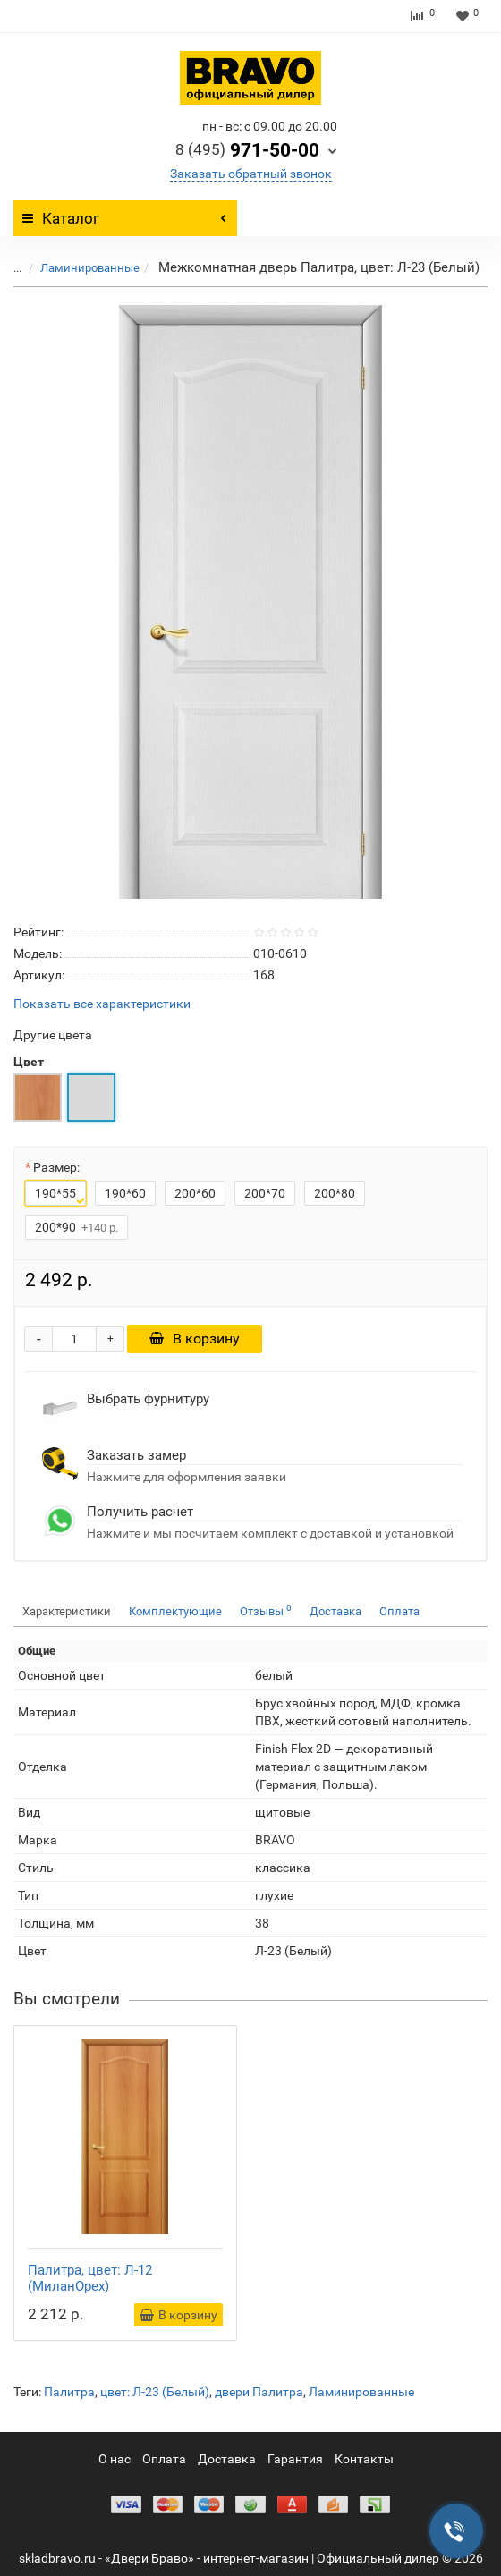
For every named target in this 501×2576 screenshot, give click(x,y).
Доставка (335, 1611)
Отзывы (266, 1610)
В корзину (194, 1338)
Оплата (399, 1611)
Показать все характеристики (102, 1004)
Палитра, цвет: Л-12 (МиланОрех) (90, 2278)
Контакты (364, 2459)
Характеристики (66, 1611)
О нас (114, 2459)
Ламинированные (90, 268)
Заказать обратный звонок (251, 173)
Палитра (69, 2392)
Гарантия (295, 2459)
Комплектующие (175, 1611)
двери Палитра (259, 2392)
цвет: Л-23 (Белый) (154, 2392)
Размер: (56, 1167)
